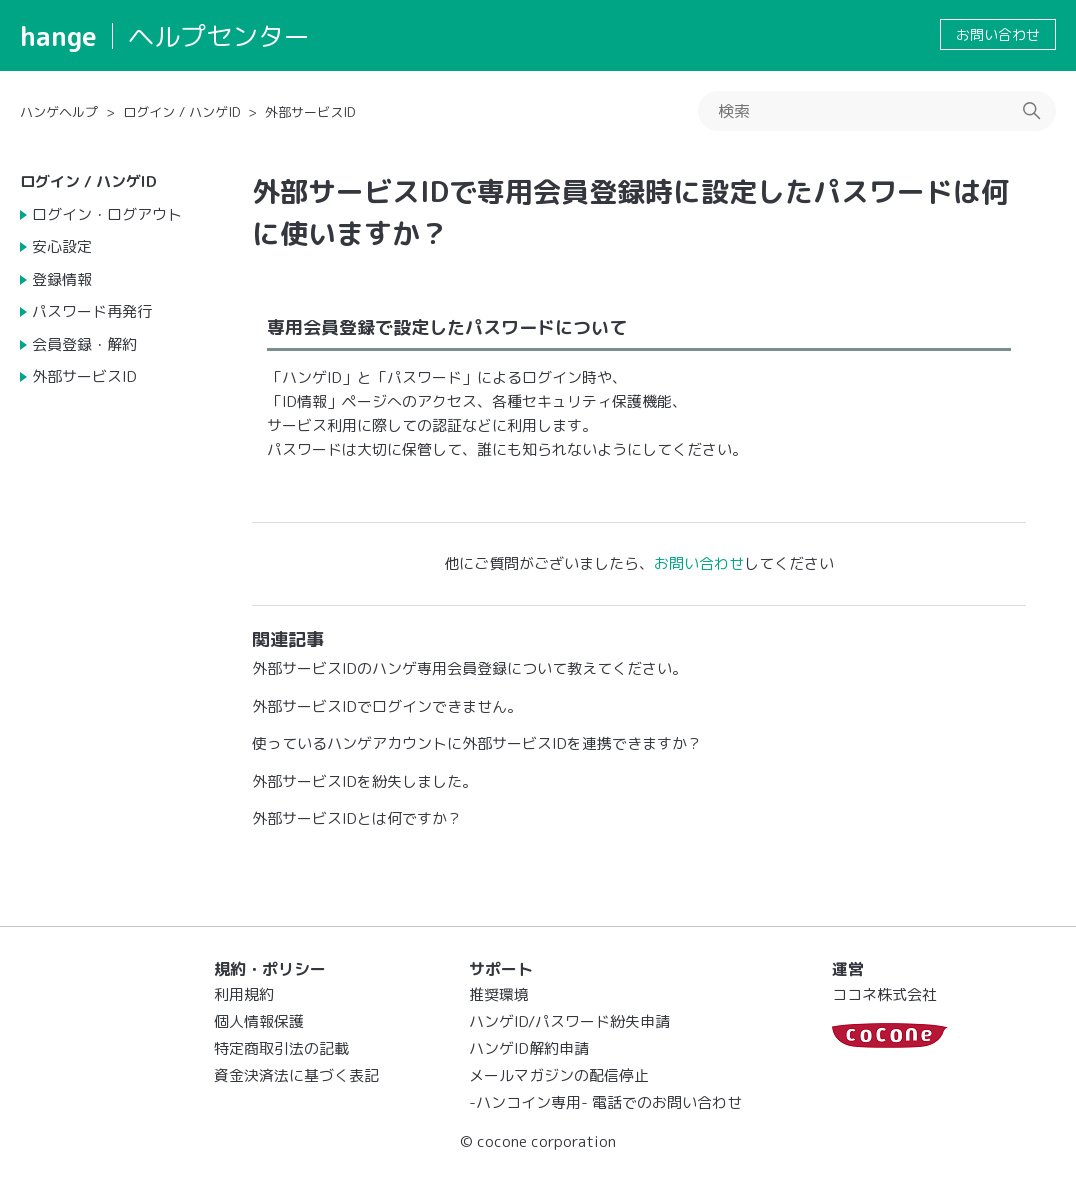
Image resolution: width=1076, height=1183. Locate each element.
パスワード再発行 (92, 311)
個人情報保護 (259, 1021)
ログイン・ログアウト (107, 214)
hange (58, 36)
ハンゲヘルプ (59, 112)
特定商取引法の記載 (281, 1048)
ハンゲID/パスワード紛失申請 (569, 1021)
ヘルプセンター (219, 36)
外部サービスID (310, 112)
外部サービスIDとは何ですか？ (357, 818)
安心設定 (62, 246)
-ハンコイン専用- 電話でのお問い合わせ (605, 1102)
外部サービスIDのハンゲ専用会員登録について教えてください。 (469, 668)
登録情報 (62, 279)
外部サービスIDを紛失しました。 (364, 781)
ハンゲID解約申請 (529, 1048)
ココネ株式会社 (884, 994)
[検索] (877, 111)
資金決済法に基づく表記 (296, 1075)
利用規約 (244, 994)
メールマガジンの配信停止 (559, 1075)
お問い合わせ (998, 34)
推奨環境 (499, 994)
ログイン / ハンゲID (181, 112)
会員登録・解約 (84, 344)
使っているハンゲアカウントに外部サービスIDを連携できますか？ (477, 743)
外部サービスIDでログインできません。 (387, 706)
